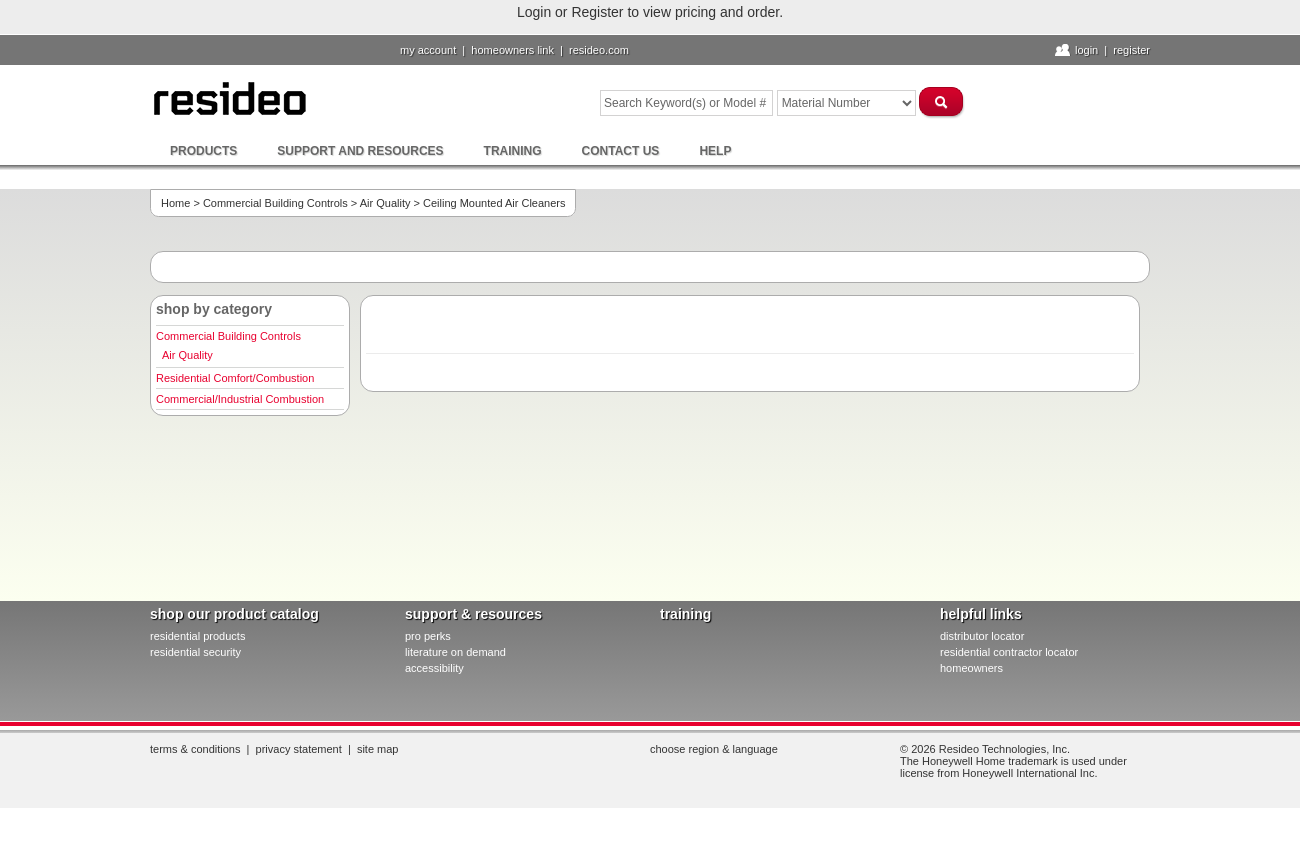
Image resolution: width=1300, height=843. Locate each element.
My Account (428, 50)
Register (1131, 50)
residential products (197, 636)
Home (175, 203)
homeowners (971, 668)
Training (513, 151)
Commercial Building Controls (275, 203)
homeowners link (512, 50)
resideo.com (599, 50)
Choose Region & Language (714, 749)
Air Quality (385, 203)
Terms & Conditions (195, 749)
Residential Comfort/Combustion (235, 378)
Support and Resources (360, 151)
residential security (195, 652)
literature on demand (455, 652)
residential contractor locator (1009, 652)
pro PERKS (428, 636)
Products (203, 151)
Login (1086, 50)
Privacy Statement (299, 749)
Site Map (378, 749)
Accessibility (434, 668)
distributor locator (982, 636)
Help (715, 151)
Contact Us (621, 151)
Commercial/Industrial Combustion (240, 399)
